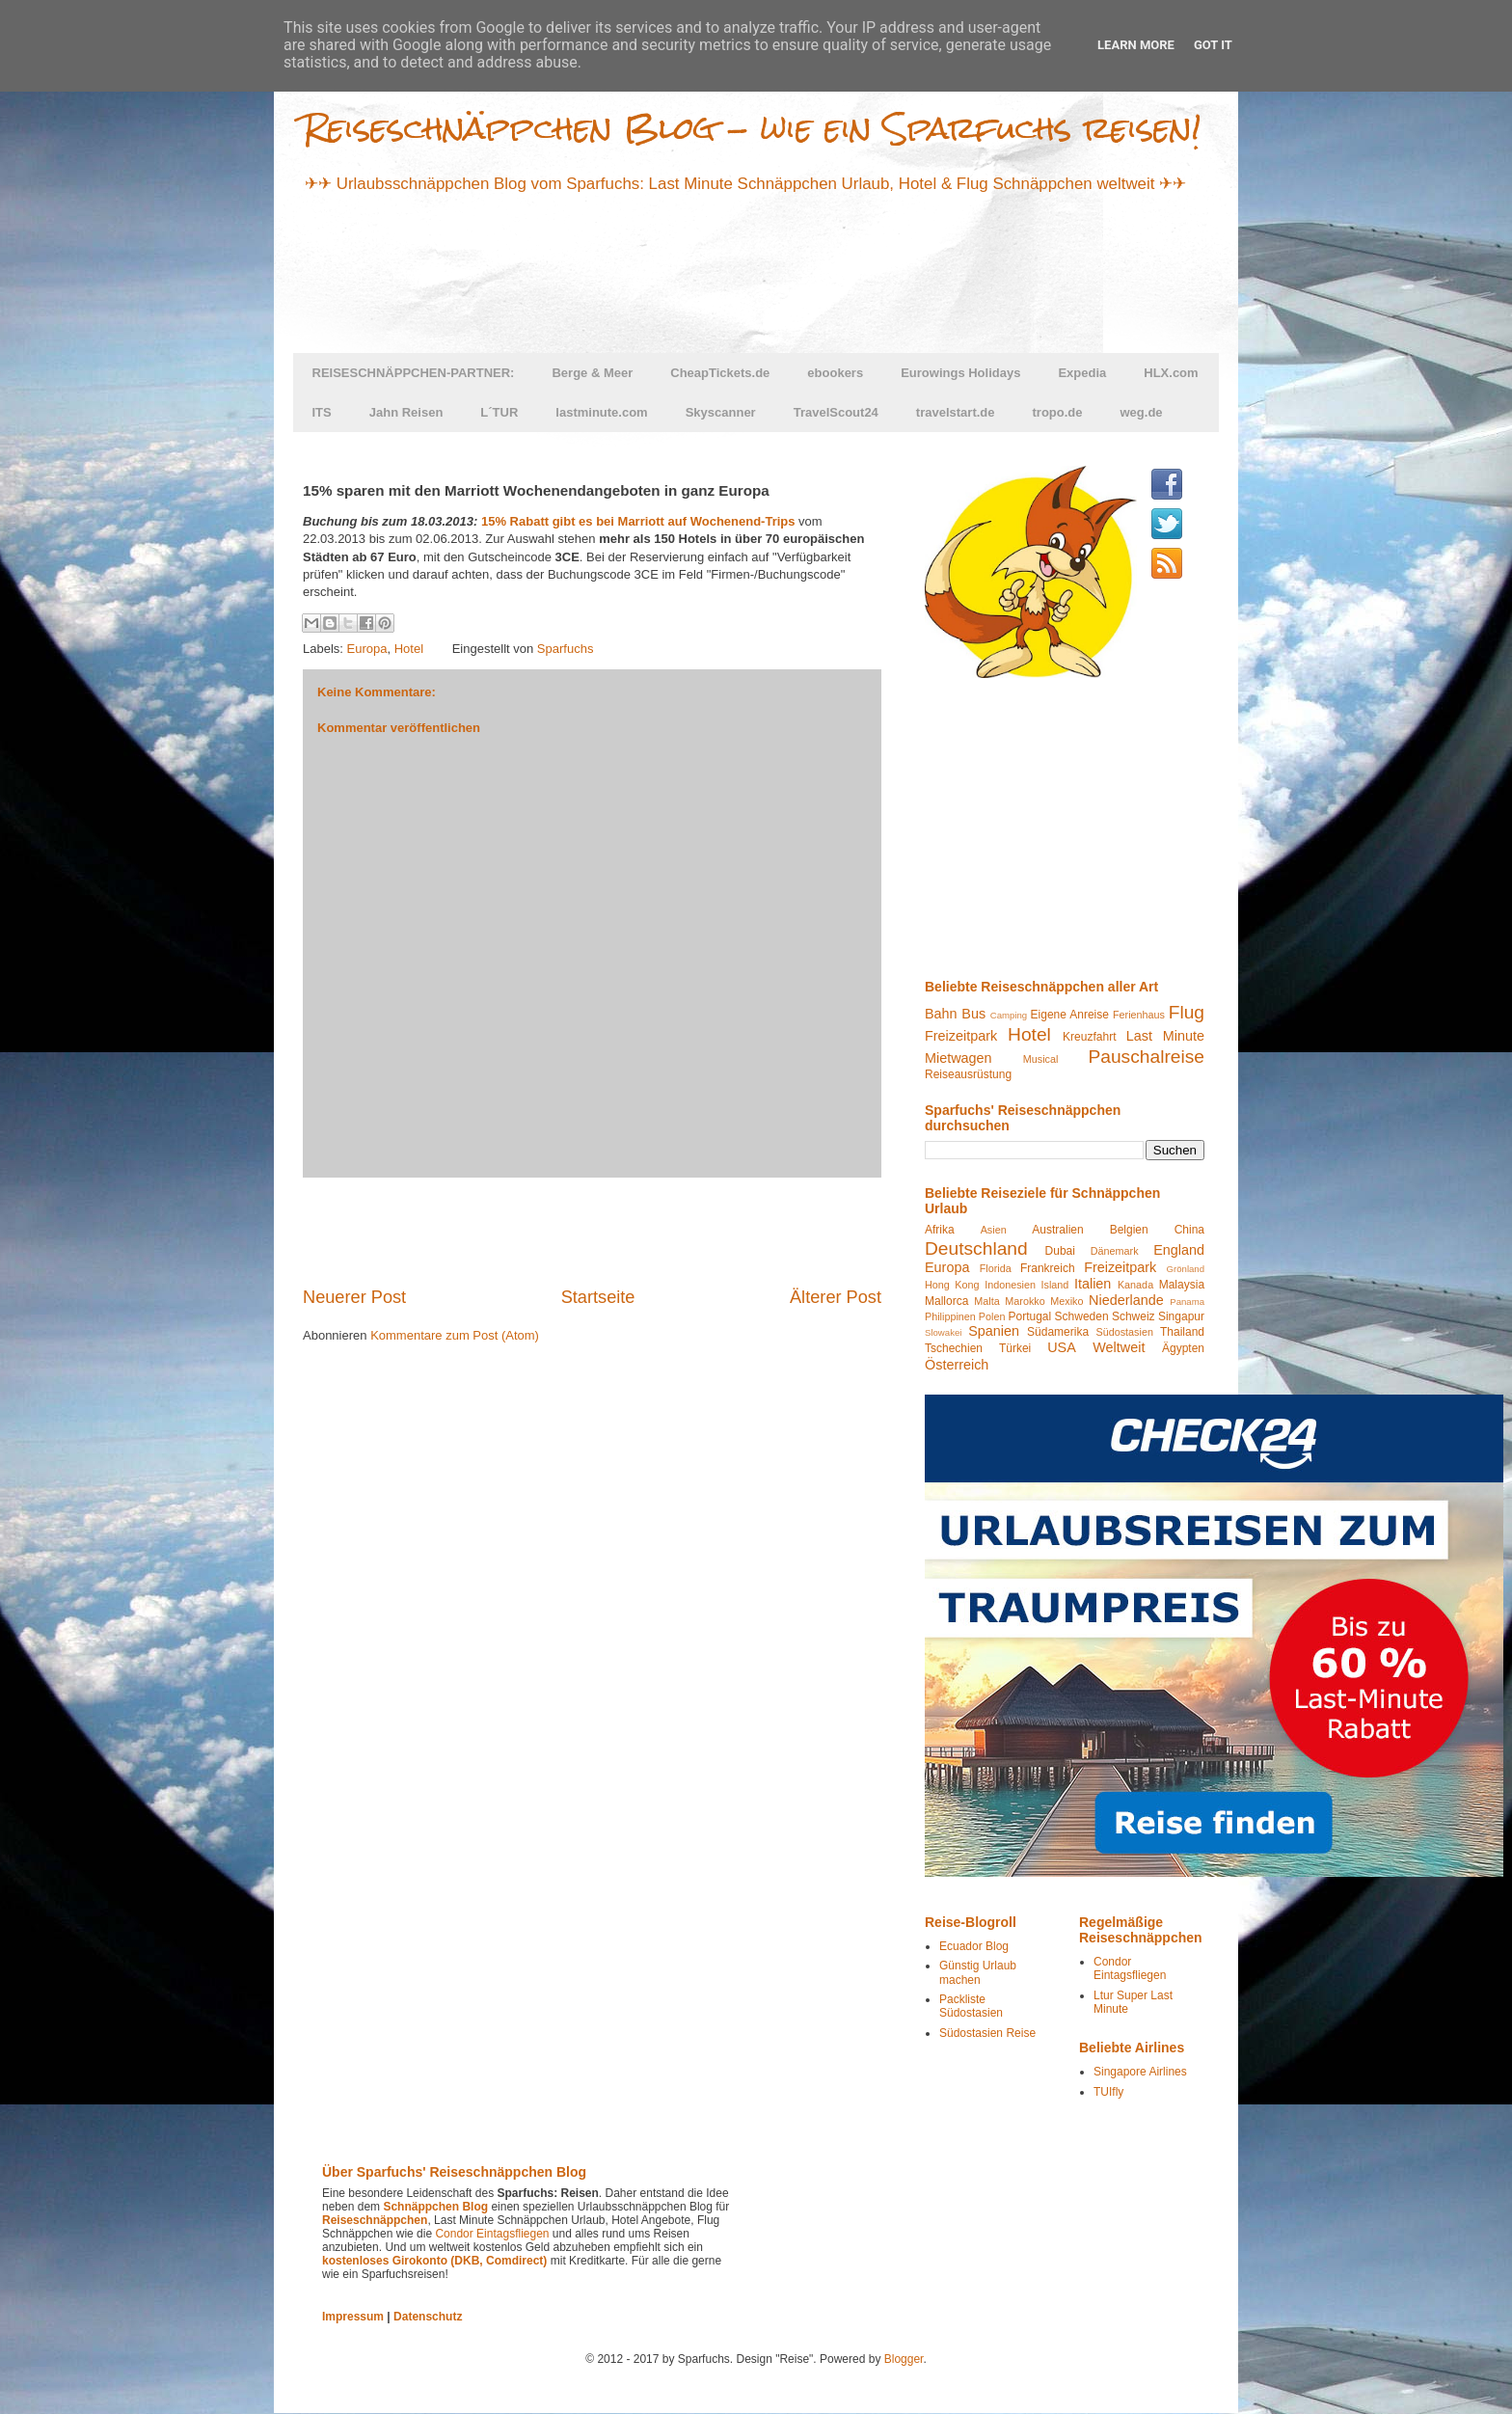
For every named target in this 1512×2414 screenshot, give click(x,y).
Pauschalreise (1146, 1056)
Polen (992, 1316)
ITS (322, 412)
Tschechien (954, 1348)
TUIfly (1108, 2092)
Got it (1213, 45)
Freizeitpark (961, 1036)
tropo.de (1058, 412)
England (1178, 1250)
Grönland (1185, 1268)
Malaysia (1181, 1284)
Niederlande (1126, 1300)
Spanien (993, 1331)
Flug (1186, 1012)
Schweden (1082, 1316)
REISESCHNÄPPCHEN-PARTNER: (413, 373)
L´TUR (499, 412)
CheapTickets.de (720, 373)
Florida (996, 1268)
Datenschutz (427, 2316)
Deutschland (976, 1248)
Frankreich (1047, 1268)
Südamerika (1058, 1332)
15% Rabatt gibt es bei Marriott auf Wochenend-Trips (638, 521)
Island (1055, 1284)
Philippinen (950, 1316)
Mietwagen (958, 1058)
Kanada (1135, 1284)
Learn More (1135, 45)
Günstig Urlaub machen (977, 1972)
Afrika (940, 1229)
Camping (1008, 1015)
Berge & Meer (592, 373)
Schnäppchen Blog (435, 2206)
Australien (1057, 1229)
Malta (986, 1301)
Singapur (1181, 1316)
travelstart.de (955, 412)
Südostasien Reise (987, 2033)
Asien (994, 1229)
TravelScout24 (836, 412)
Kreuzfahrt (1089, 1037)
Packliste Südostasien (971, 2006)
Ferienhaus (1139, 1014)
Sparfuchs (565, 648)
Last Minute (1165, 1036)
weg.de (1141, 412)
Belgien (1129, 1229)
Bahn (941, 1013)
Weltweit (1119, 1347)
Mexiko (1066, 1301)
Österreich (956, 1364)
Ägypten (1183, 1348)
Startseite (598, 1297)
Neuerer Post (354, 1297)
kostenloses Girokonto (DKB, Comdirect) (434, 2260)
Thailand (1182, 1332)
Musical (1041, 1059)
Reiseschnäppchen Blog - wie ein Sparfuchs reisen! (752, 128)
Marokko (1024, 1301)
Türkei (1015, 1348)
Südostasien (1123, 1332)
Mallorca (946, 1301)
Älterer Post (835, 1297)
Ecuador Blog (974, 1946)
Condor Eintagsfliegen (1130, 1968)
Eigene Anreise (1070, 1014)
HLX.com (1171, 373)
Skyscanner (721, 412)
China (1189, 1229)
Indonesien (1010, 1284)
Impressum (353, 2316)
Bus (973, 1013)
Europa (367, 648)
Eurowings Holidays (960, 373)
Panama (1187, 1301)
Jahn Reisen (406, 412)
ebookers (835, 373)
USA (1061, 1347)
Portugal (1029, 1316)
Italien (1092, 1283)
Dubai (1060, 1251)
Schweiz (1133, 1316)
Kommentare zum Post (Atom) (454, 1335)
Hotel (408, 648)
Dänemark (1115, 1251)
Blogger (904, 2359)
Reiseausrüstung (968, 1074)
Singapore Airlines (1140, 2071)
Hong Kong (952, 1284)
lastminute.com (601, 412)
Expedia (1082, 373)
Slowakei (943, 1332)
